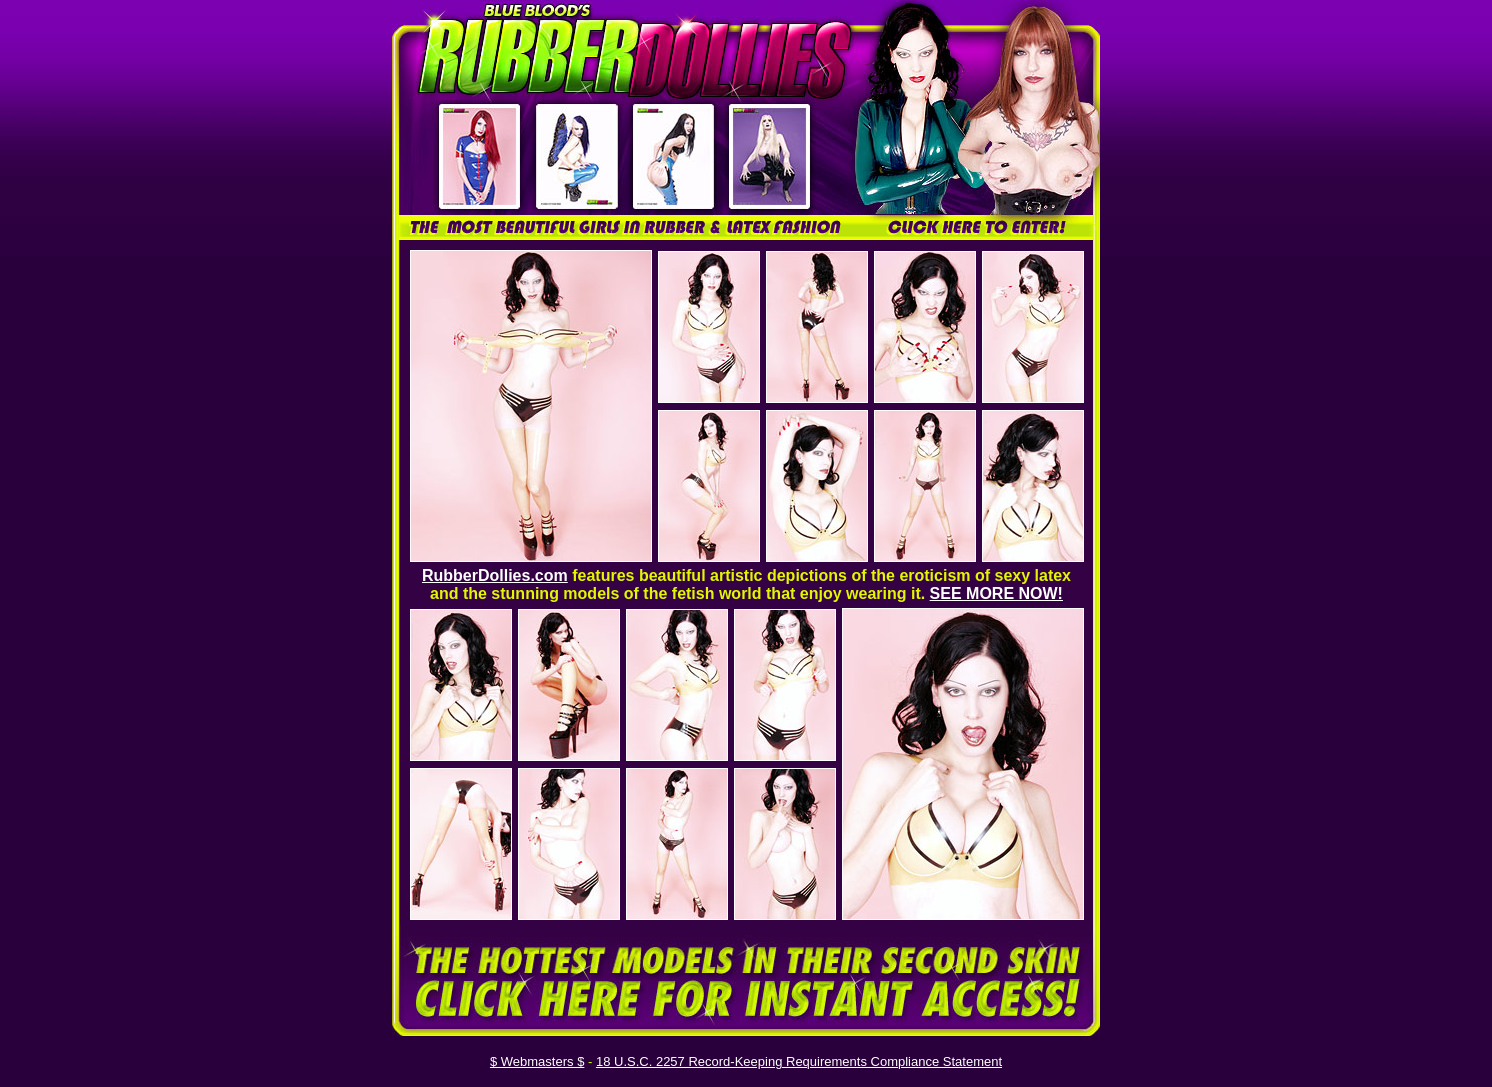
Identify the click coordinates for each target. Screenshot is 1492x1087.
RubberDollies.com (495, 575)
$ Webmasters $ (537, 1061)
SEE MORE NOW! (996, 593)
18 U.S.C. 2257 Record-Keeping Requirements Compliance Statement (799, 1061)
